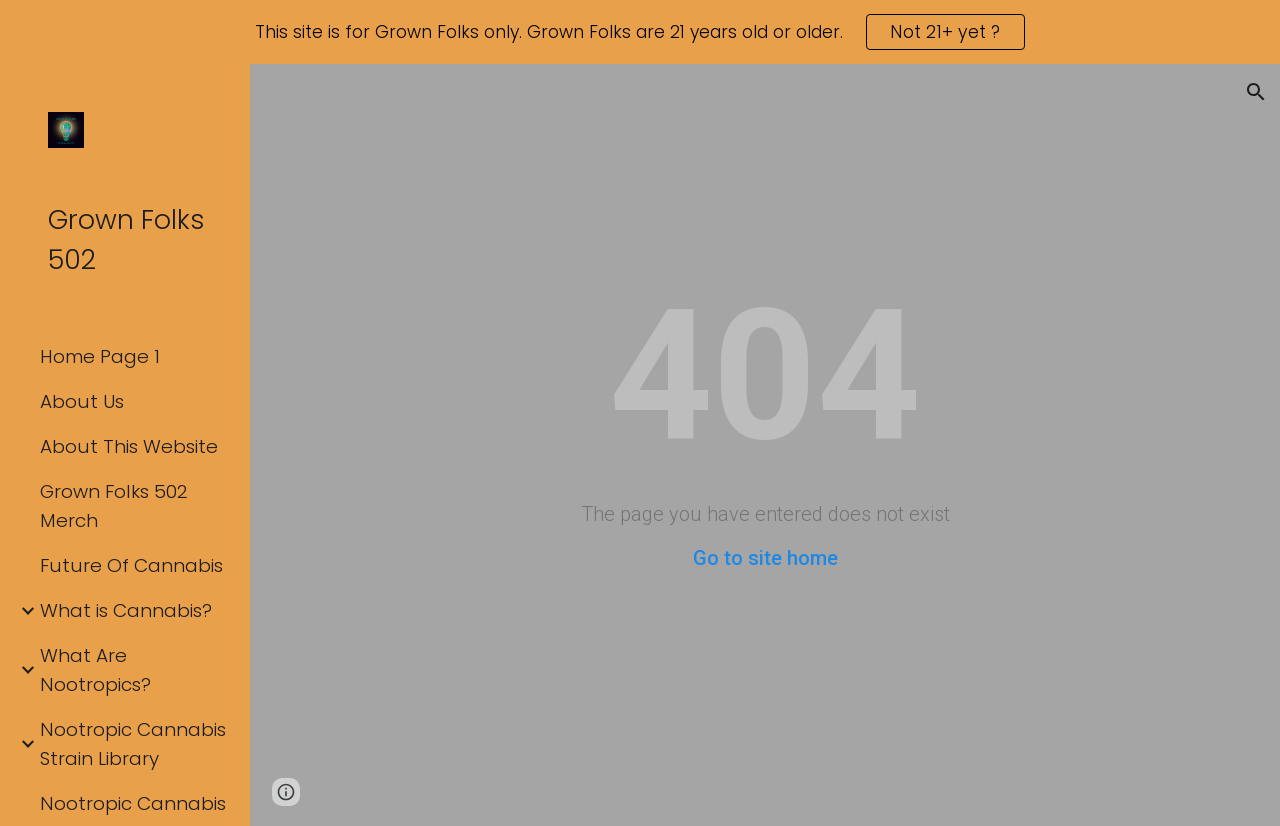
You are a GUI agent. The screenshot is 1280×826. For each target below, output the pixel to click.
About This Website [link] (129, 446)
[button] (1256, 92)
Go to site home (765, 558)
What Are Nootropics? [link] (95, 670)
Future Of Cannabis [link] (131, 565)
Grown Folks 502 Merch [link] (114, 506)
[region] (640, 32)
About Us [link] (82, 401)
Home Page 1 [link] (100, 356)
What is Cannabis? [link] (126, 610)
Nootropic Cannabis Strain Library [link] (133, 744)
